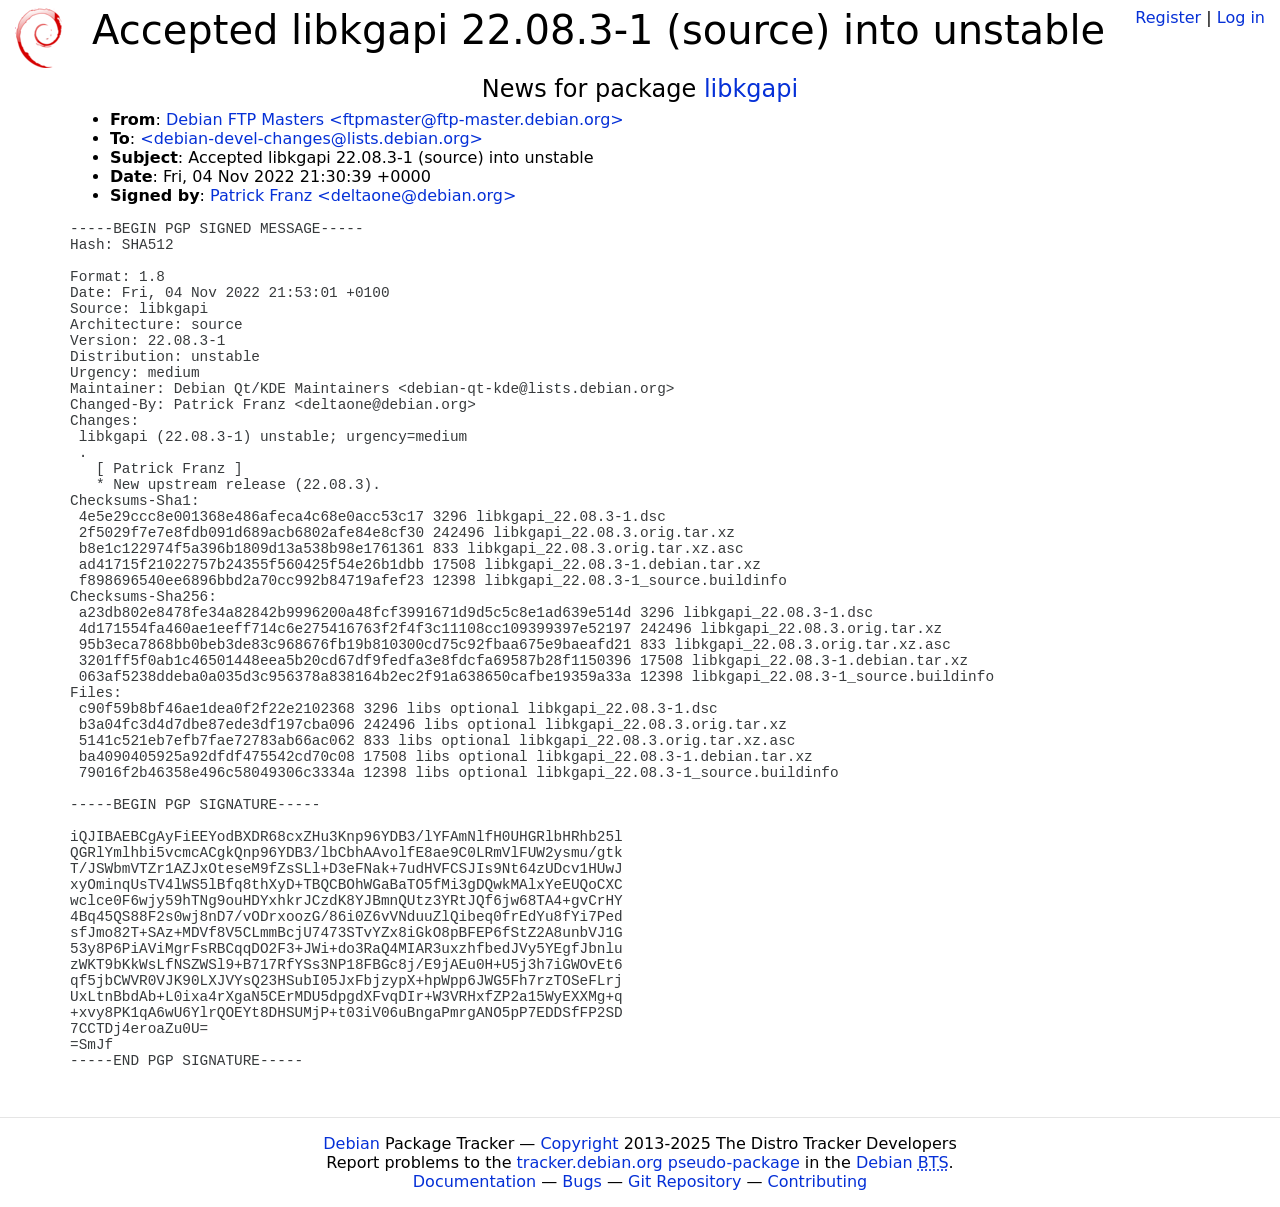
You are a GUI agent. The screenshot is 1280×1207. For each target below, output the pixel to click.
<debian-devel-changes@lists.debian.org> (311, 138)
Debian (351, 1143)
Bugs (582, 1181)
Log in (1241, 17)
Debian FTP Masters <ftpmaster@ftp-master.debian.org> (395, 119)
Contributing (818, 1181)
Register (1168, 17)
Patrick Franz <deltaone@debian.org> (363, 195)
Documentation (474, 1181)
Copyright (579, 1143)
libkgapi (751, 89)
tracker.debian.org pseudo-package (658, 1162)
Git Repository (684, 1181)
